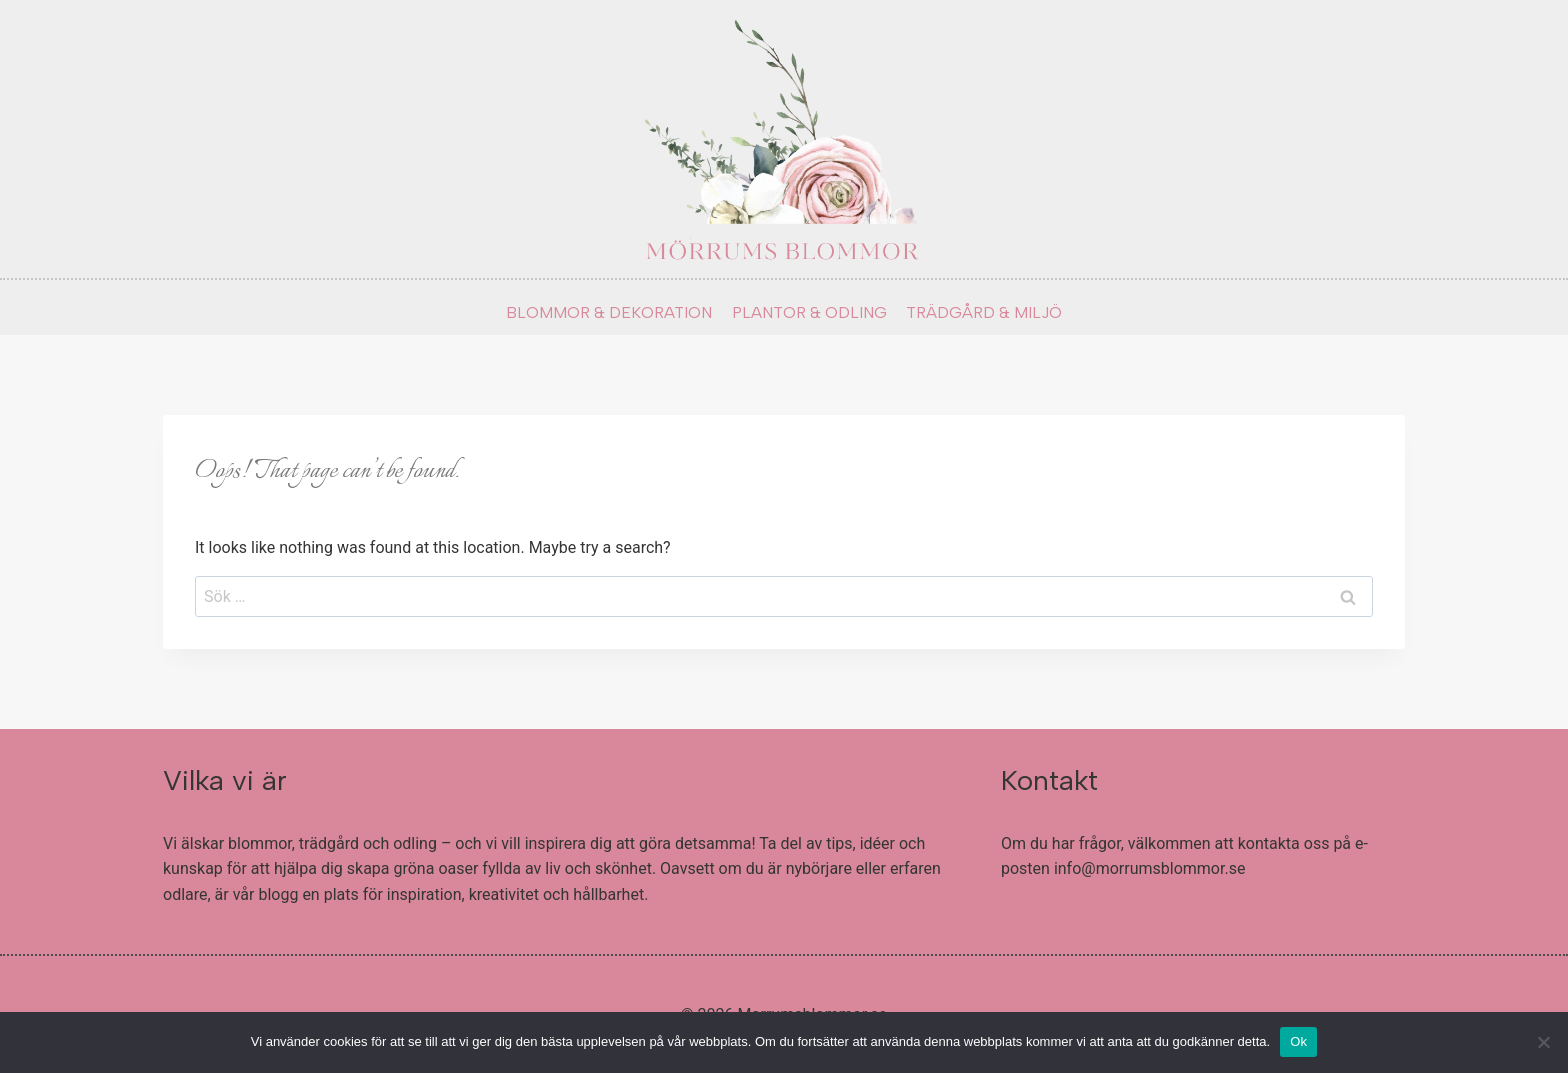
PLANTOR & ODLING (809, 312)
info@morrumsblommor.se (1150, 868)
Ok (1298, 1041)
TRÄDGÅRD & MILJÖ (984, 312)
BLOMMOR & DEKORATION (609, 312)
